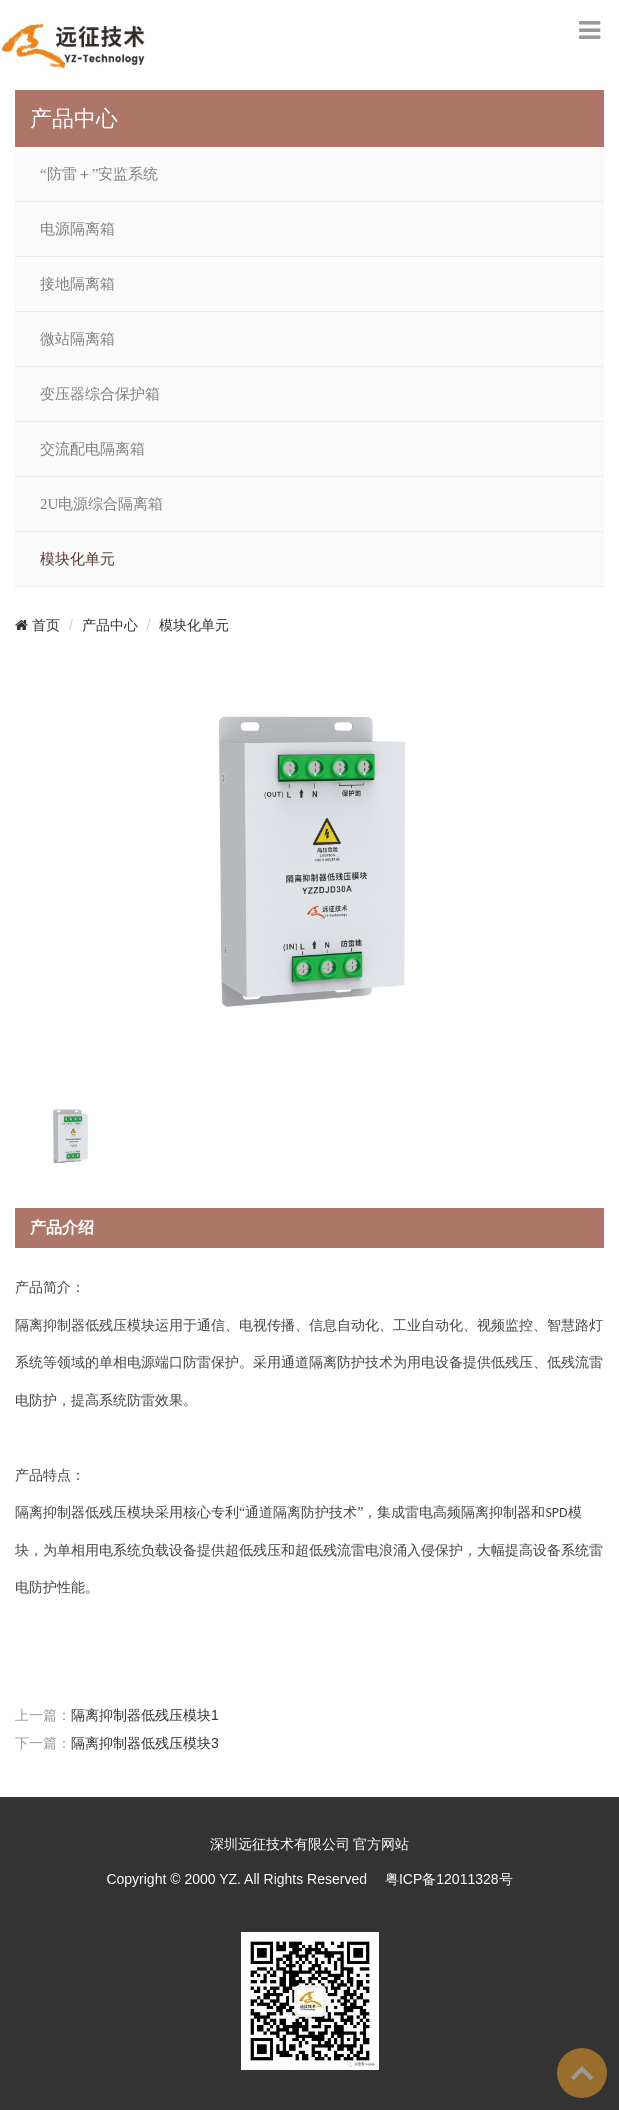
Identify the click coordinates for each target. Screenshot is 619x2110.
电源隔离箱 (77, 229)
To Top (582, 2073)
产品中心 (110, 625)
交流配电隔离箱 (92, 449)
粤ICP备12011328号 (449, 1879)
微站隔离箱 (77, 339)
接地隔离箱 (77, 284)
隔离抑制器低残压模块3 (145, 1743)
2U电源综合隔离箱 (101, 504)
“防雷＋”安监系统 (99, 174)
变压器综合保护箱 (100, 394)
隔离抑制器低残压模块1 (145, 1715)
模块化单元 (77, 559)
